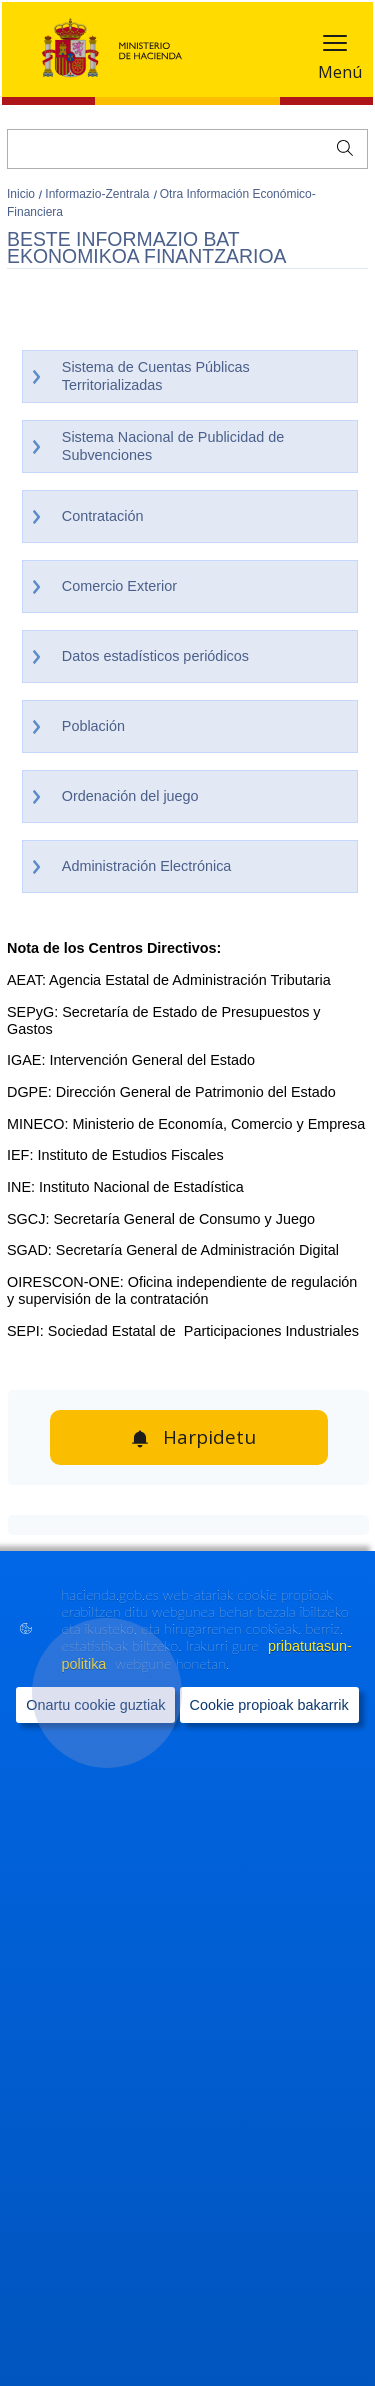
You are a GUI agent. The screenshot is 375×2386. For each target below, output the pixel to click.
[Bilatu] (187, 149)
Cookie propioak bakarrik (269, 1705)
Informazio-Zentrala (98, 194)
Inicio (22, 194)
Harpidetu (209, 1437)
